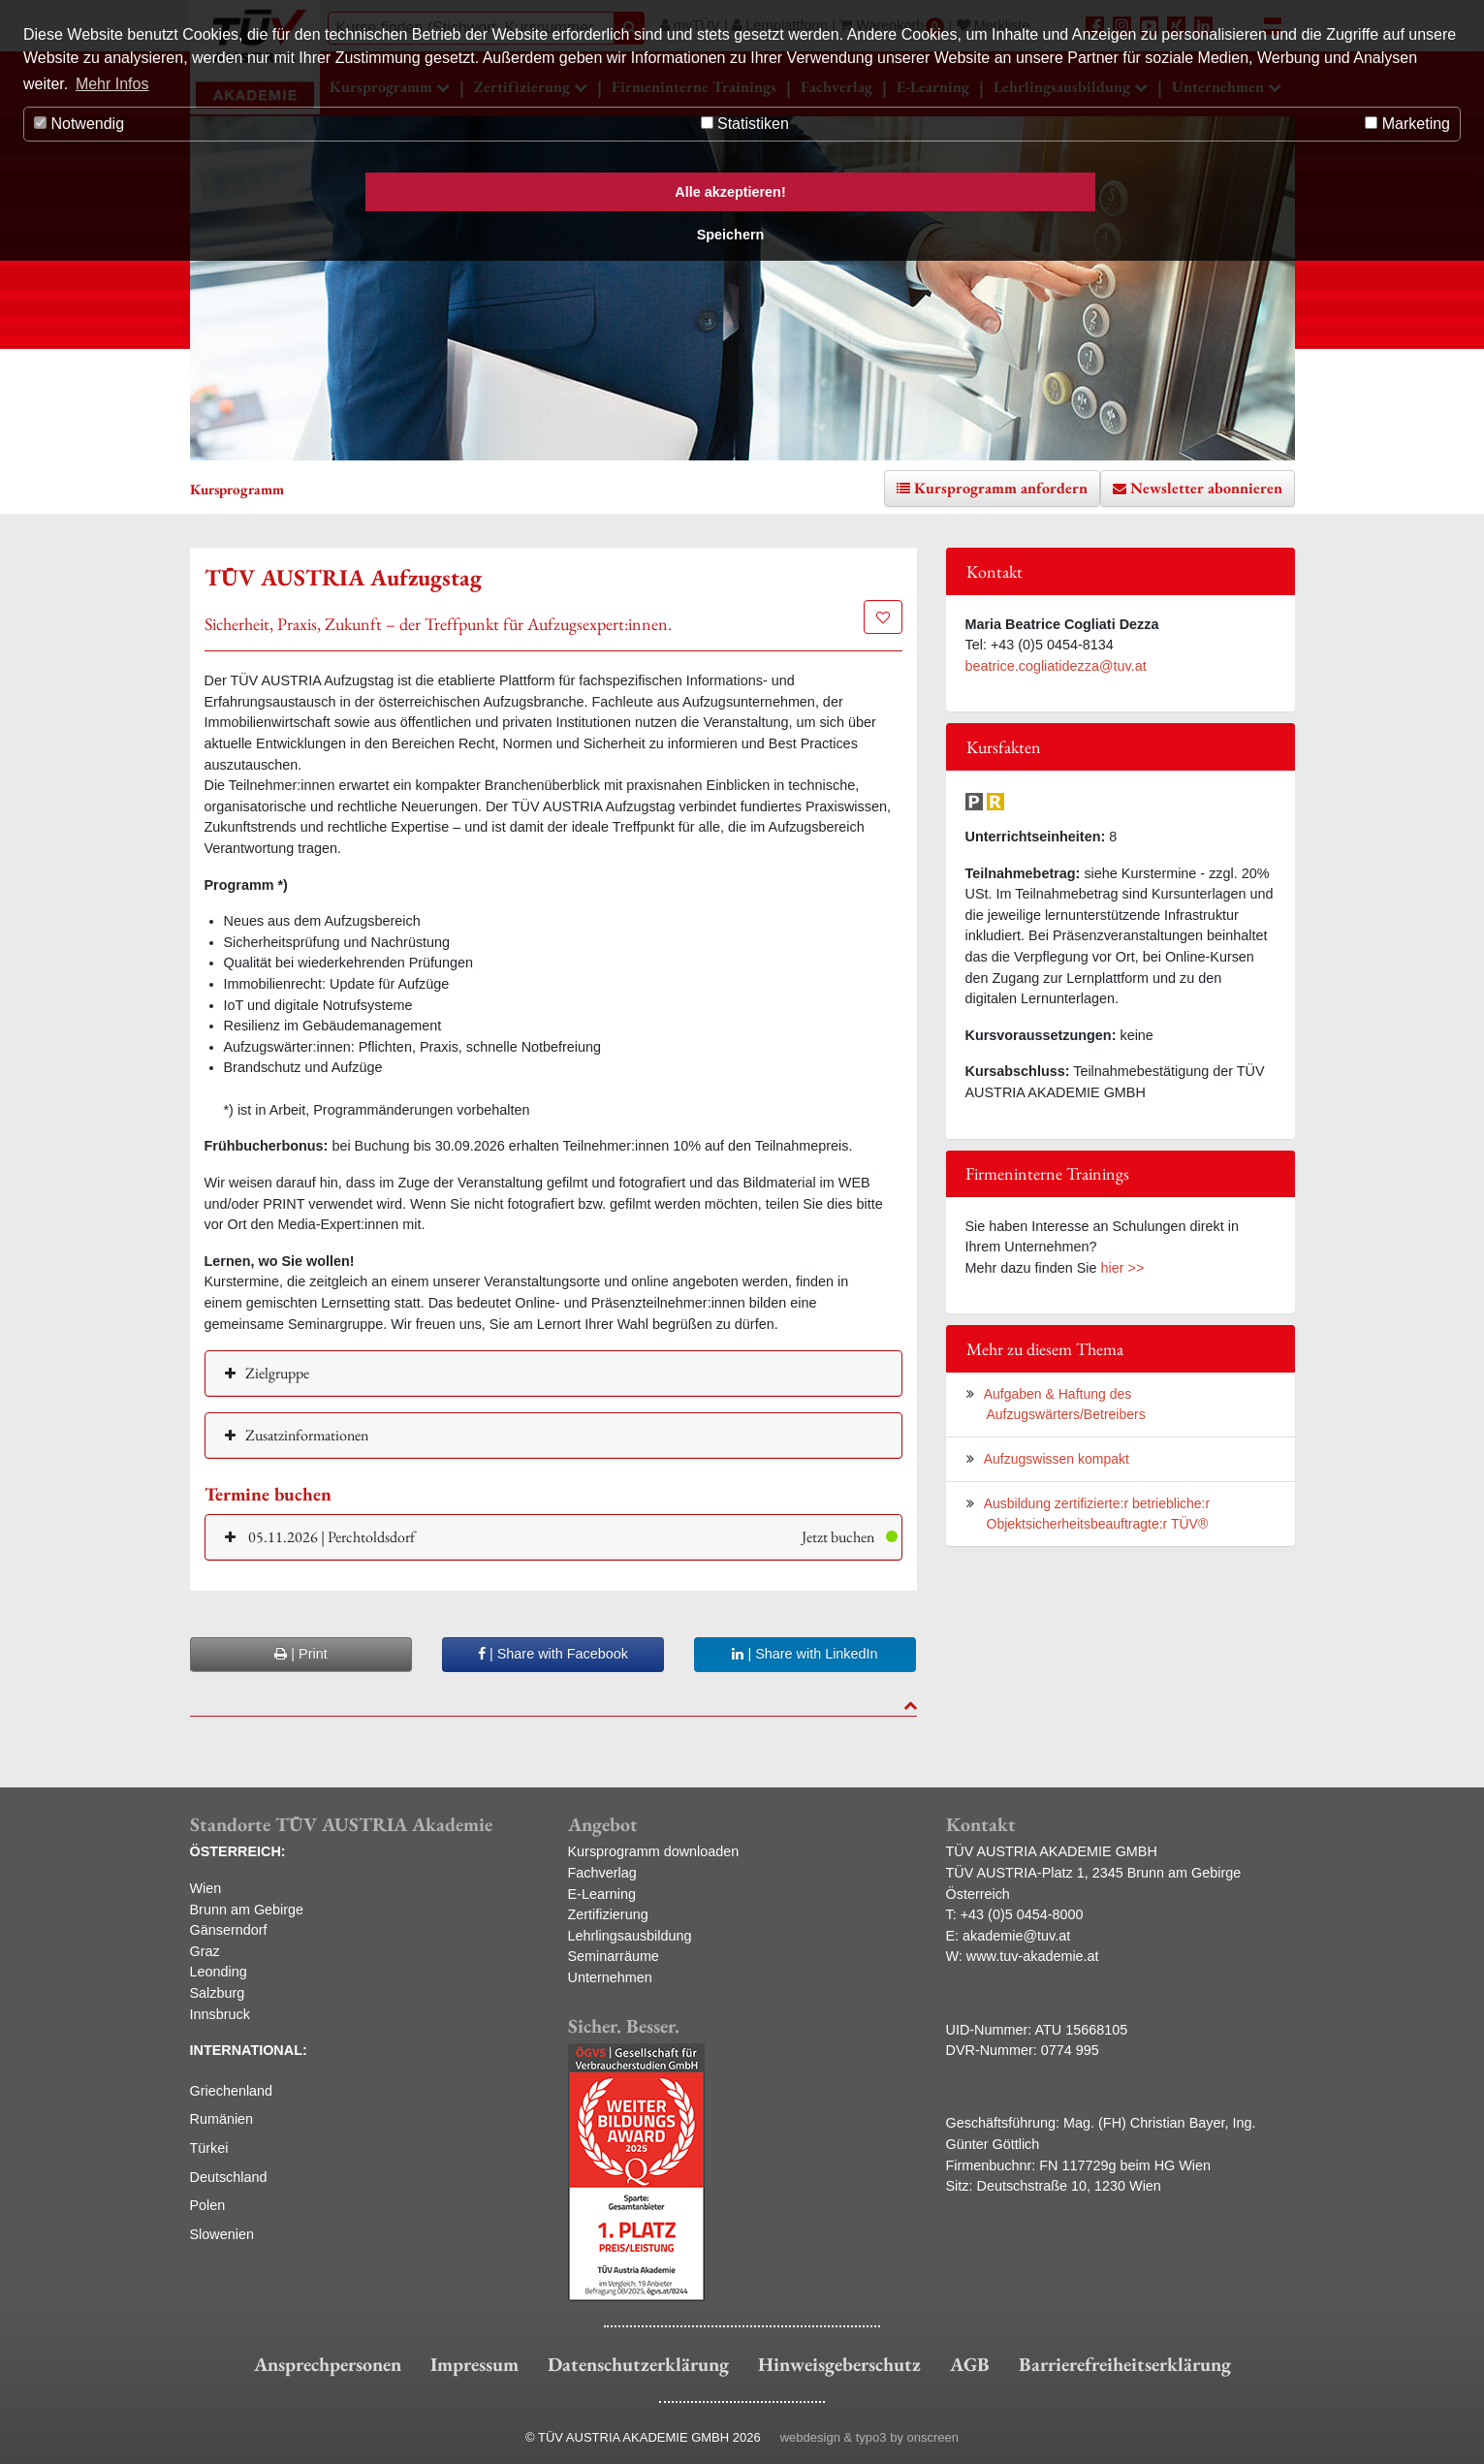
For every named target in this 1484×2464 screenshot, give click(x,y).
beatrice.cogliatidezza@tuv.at (1056, 666)
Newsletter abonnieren (1206, 488)
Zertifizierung (608, 1914)
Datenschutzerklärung (638, 2364)
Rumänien (222, 2119)
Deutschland (229, 2177)
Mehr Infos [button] (112, 84)
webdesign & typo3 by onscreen (869, 2437)
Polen (208, 2205)
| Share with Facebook (553, 1653)
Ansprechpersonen (327, 2364)
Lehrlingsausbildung (630, 1935)
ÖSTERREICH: (238, 1851)
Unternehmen (610, 1977)
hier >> (1123, 1268)
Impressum (474, 2364)
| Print (300, 1653)
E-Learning (602, 1894)
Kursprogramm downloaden (654, 1851)
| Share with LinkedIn (804, 1653)
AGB (970, 2364)
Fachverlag (602, 1872)
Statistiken (745, 123)
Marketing (1407, 123)
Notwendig (79, 123)
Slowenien (222, 2234)
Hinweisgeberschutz (839, 2364)
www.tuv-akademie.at (1032, 1956)
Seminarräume (613, 1956)
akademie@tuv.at (1016, 1935)
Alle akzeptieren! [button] (730, 192)
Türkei (209, 2148)
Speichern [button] (731, 234)
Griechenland (231, 2091)
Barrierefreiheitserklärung (1125, 2364)
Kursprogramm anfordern (1001, 488)
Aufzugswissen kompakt (1056, 1459)
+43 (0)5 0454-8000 (1022, 1914)
